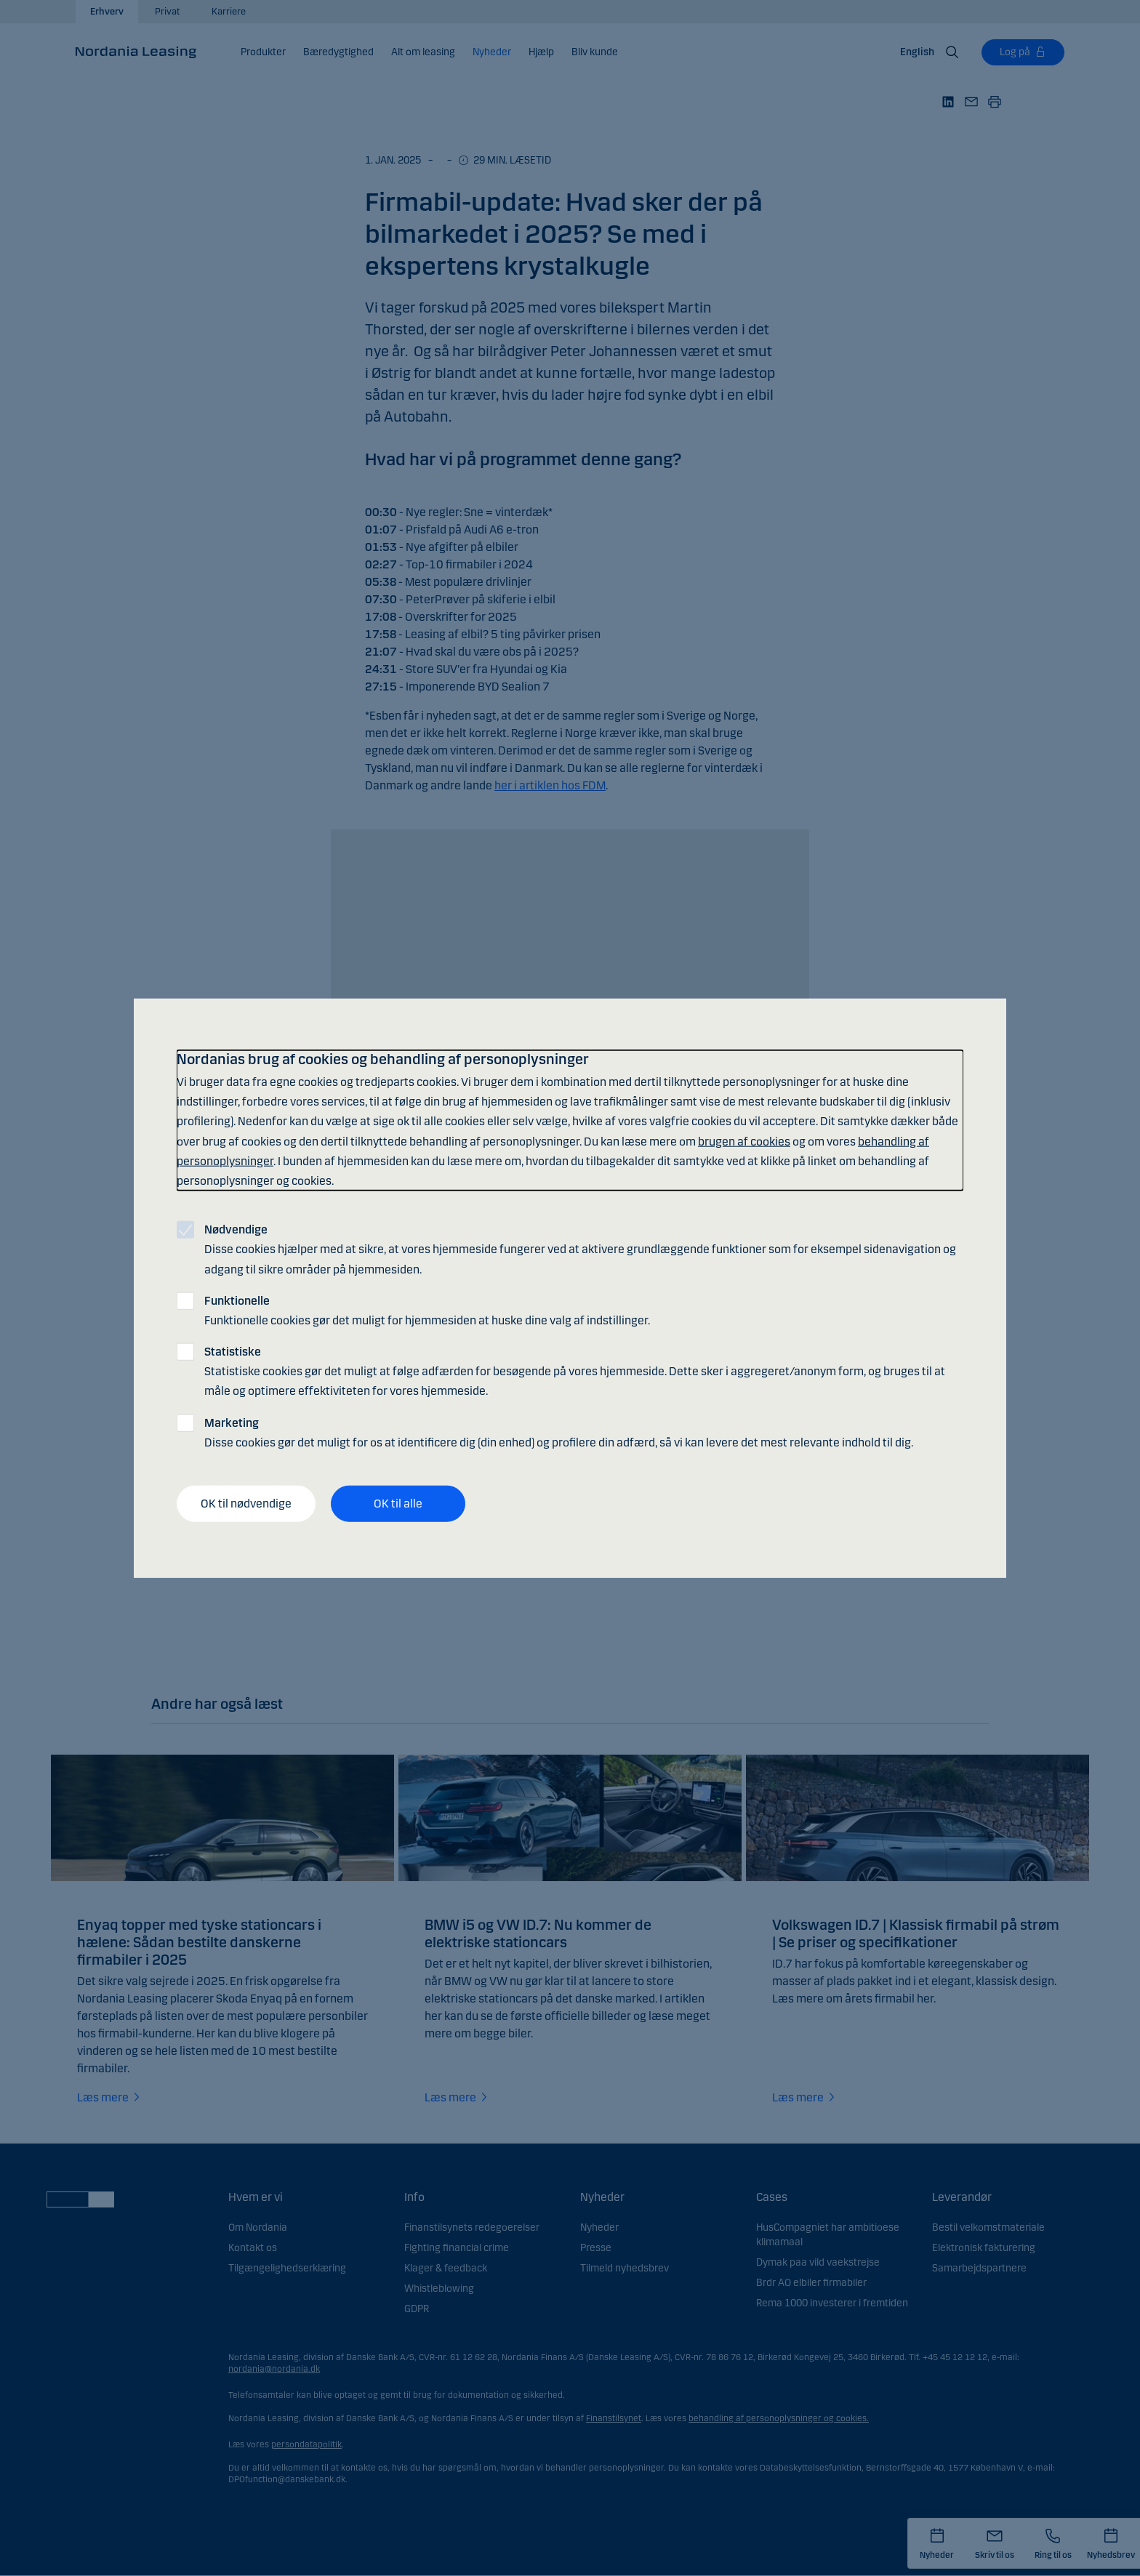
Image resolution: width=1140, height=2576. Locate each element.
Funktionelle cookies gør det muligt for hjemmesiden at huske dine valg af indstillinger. (427, 1310)
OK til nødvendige (246, 1503)
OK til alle (398, 1503)
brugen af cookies (744, 1141)
